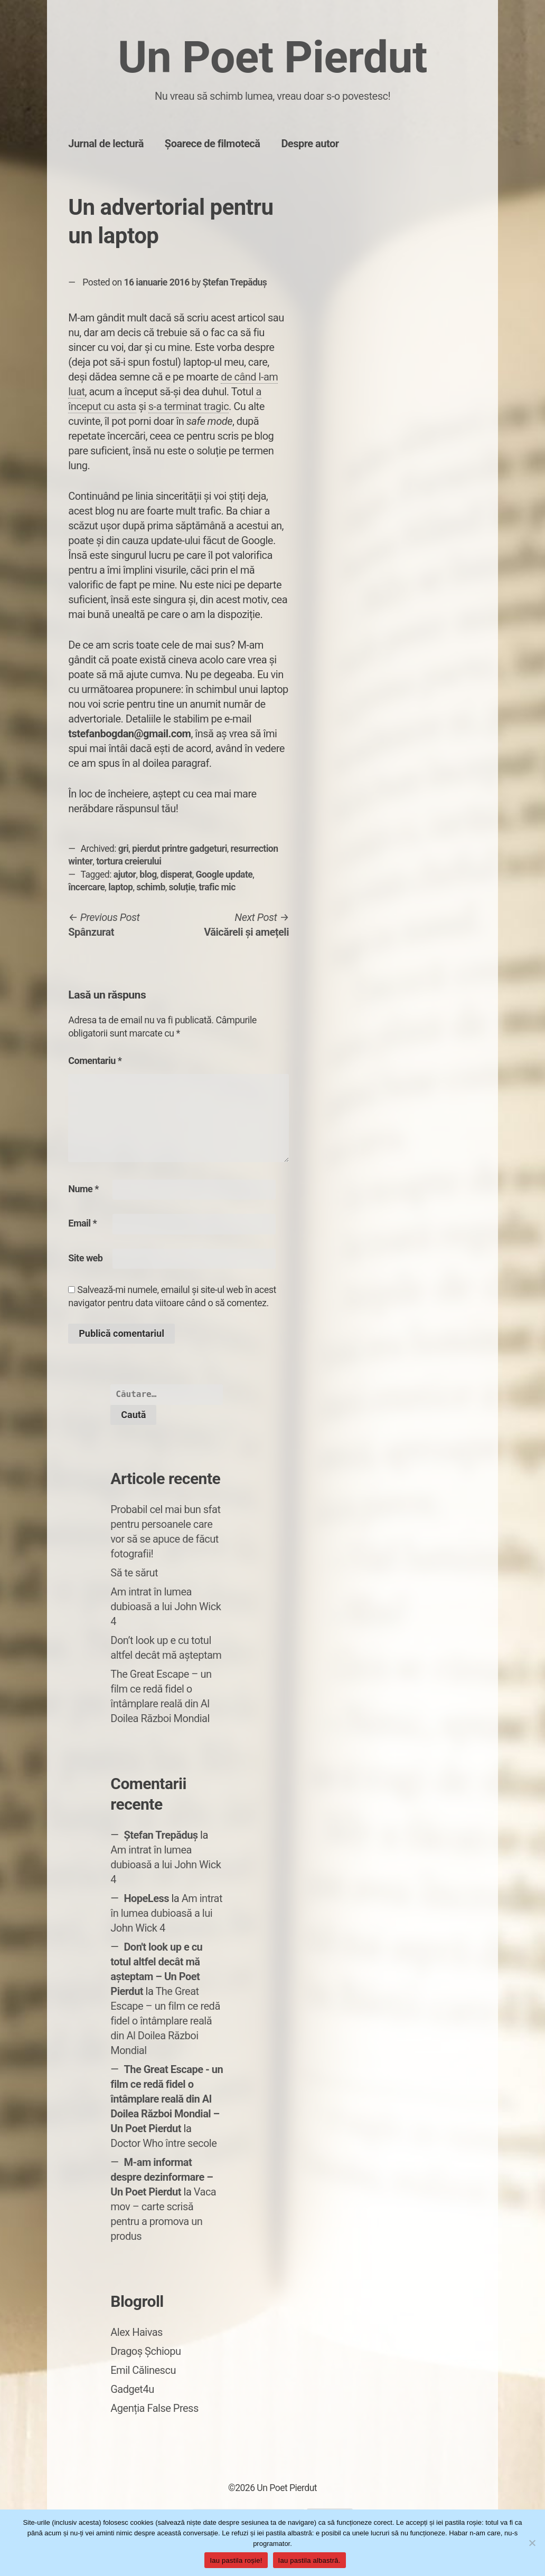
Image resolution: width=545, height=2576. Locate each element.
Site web (85, 1257)
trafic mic (217, 887)
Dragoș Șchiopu (145, 2351)
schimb (150, 887)
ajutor (125, 874)
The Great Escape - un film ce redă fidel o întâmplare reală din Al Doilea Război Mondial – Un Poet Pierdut (166, 2099)
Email (82, 1223)
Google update (223, 874)
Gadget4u (132, 2389)
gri (123, 848)
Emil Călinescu (143, 2370)
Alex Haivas (136, 2332)
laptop (120, 887)
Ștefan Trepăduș (235, 282)
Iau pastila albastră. (309, 2560)
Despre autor (310, 143)
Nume (83, 1188)
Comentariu (94, 1060)
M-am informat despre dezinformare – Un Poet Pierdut (161, 2177)
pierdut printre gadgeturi (179, 848)
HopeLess (146, 1898)
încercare (86, 887)
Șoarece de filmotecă (212, 143)
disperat (176, 874)
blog (147, 874)
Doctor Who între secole (163, 2143)
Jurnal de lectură (106, 143)
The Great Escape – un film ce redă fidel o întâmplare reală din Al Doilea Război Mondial (165, 2021)
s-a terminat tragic (188, 406)
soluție (182, 887)
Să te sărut (134, 1572)
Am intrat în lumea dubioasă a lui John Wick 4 (165, 1606)
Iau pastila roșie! (236, 2560)
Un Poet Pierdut (272, 57)
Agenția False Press (154, 2408)
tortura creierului (128, 861)
